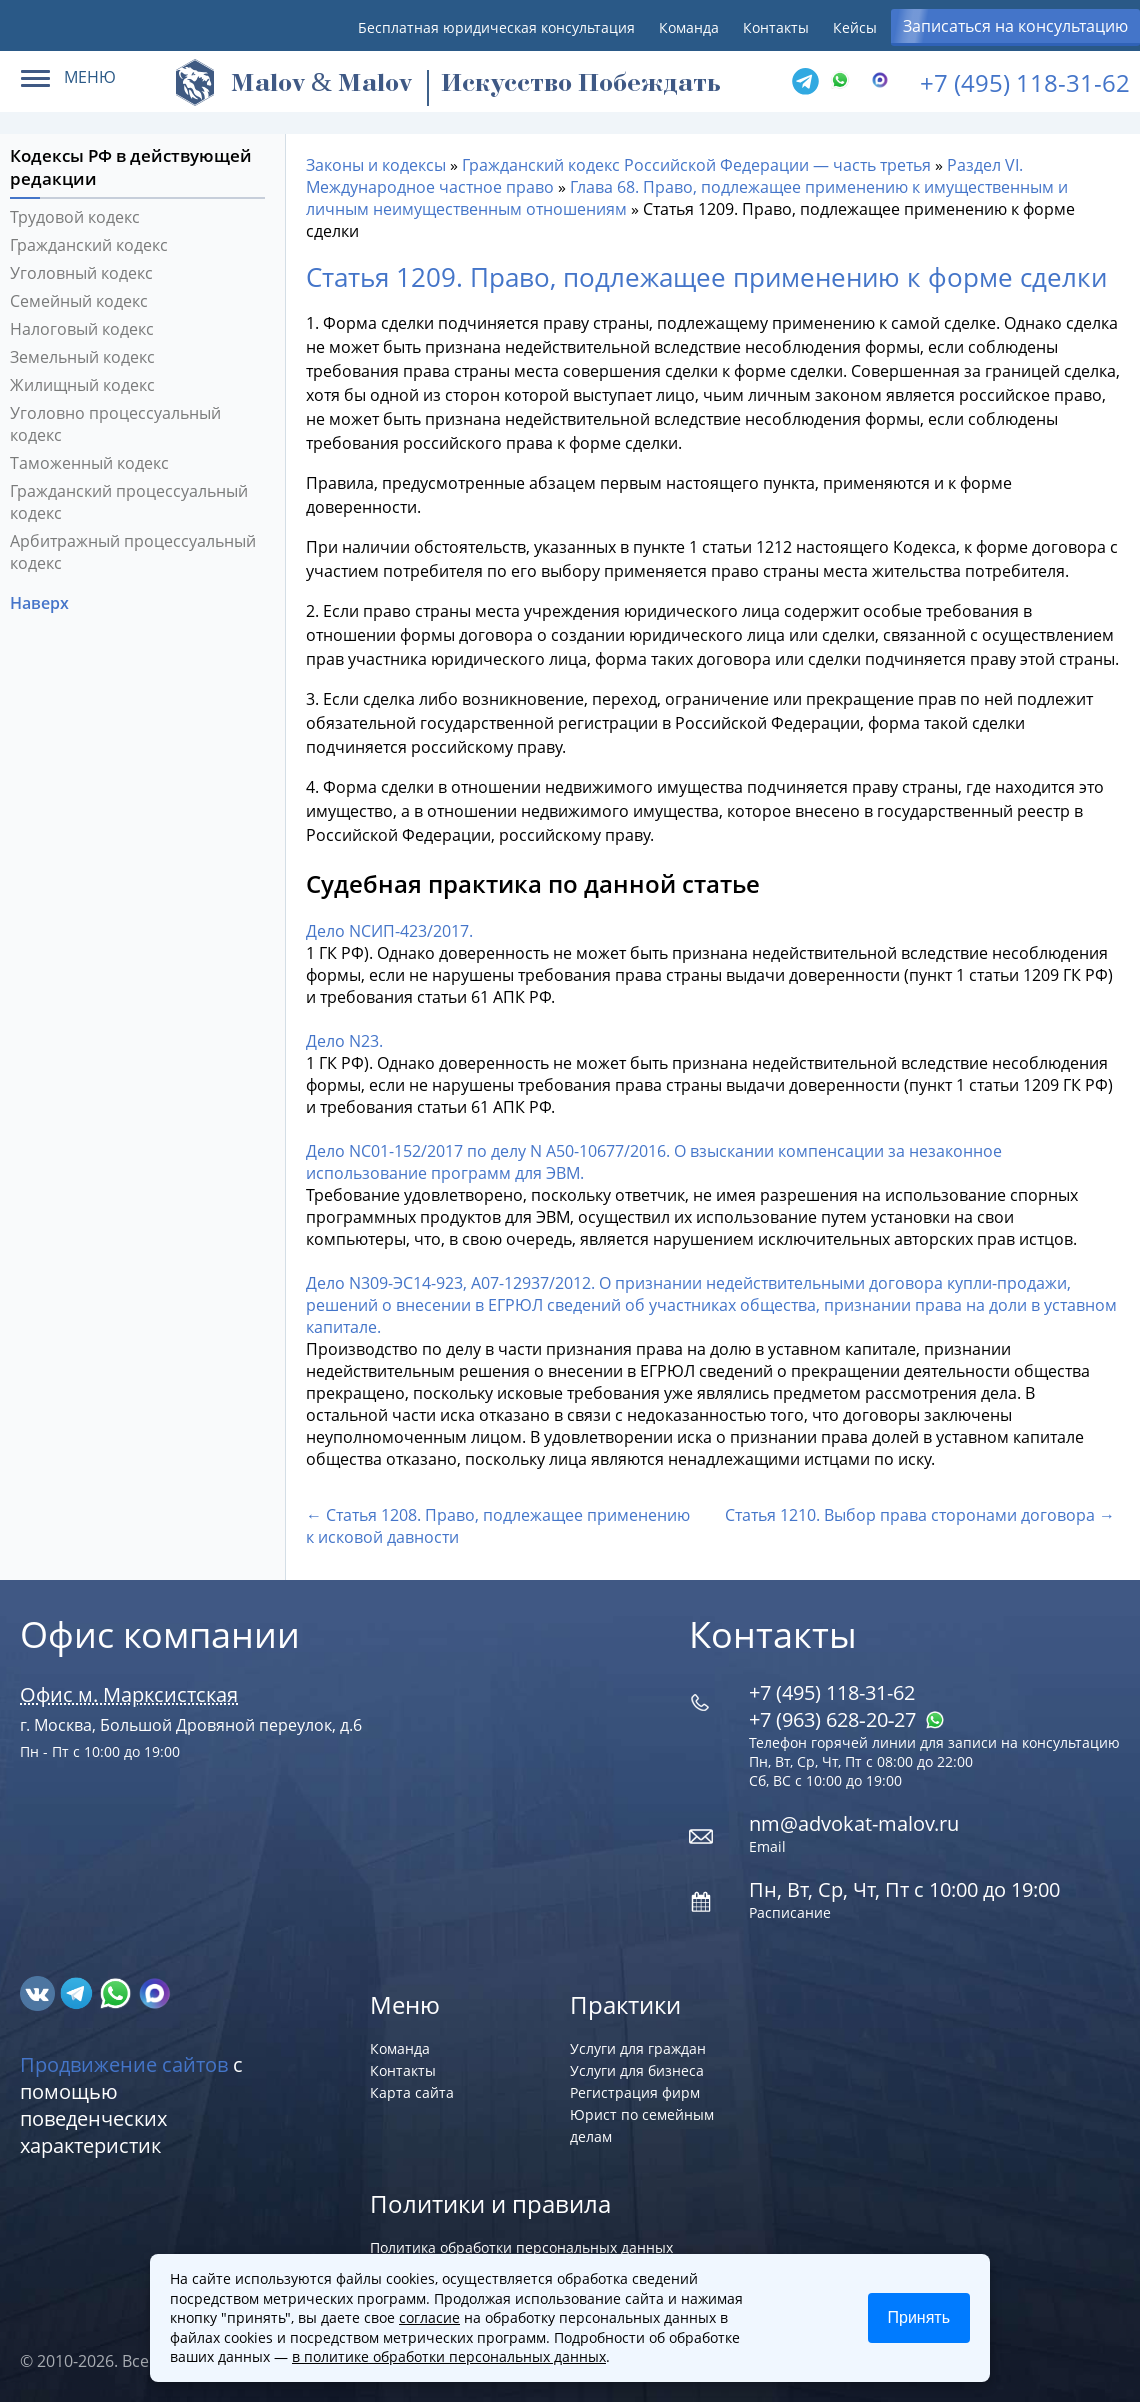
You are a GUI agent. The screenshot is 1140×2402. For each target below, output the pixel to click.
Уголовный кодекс (81, 273)
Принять (919, 2317)
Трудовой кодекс (75, 217)
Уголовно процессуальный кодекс (115, 424)
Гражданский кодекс (89, 245)
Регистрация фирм (635, 2092)
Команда (689, 27)
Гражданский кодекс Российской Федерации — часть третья (696, 165)
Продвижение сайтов (124, 2064)
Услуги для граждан (638, 2048)
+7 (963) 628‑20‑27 (847, 1719)
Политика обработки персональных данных (521, 2247)
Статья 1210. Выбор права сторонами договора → (920, 1515)
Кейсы (855, 27)
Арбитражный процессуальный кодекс (133, 552)
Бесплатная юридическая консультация (496, 27)
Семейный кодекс (79, 301)
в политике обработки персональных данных (449, 2356)
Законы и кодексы (376, 165)
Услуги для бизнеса (637, 2070)
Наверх (41, 603)
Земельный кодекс (82, 357)
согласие (429, 2317)
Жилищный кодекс (82, 385)
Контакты (776, 27)
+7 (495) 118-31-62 (1025, 82)
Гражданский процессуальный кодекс (129, 502)
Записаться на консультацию (1015, 26)
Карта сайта (412, 2092)
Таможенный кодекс (89, 463)
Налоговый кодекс (82, 329)
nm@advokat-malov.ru (854, 1823)
